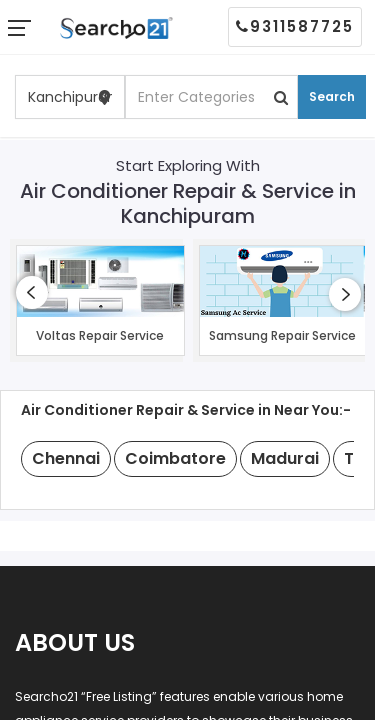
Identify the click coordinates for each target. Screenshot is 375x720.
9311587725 (295, 26)
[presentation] (32, 292)
